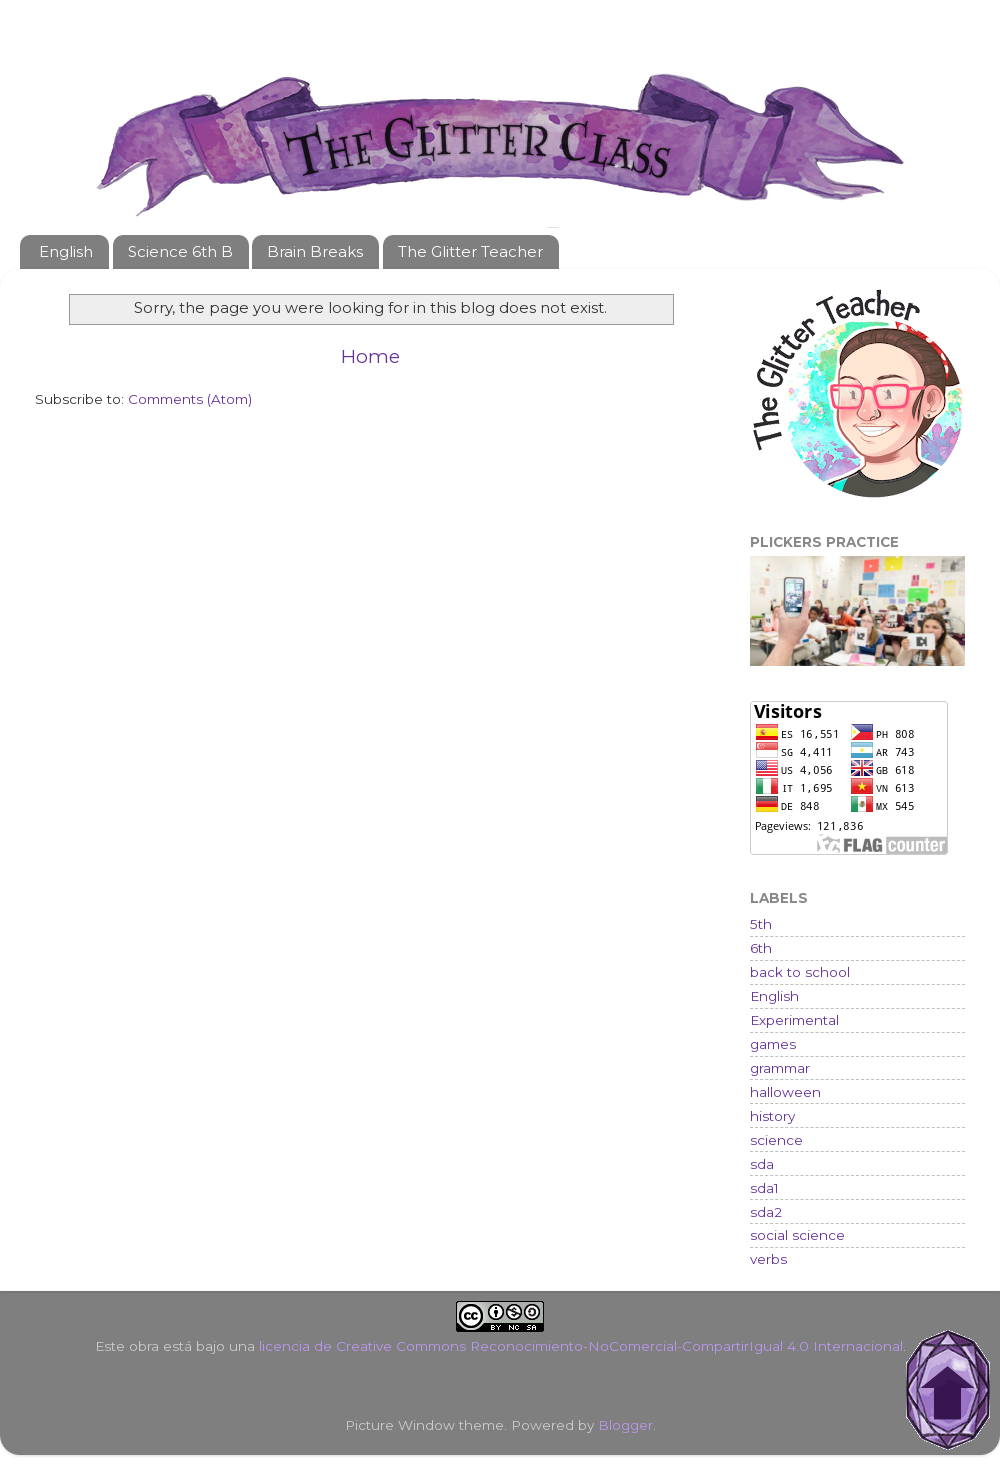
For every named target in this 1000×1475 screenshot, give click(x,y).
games (773, 1044)
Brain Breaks (315, 251)
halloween (785, 1092)
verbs (768, 1259)
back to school (800, 972)
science (776, 1140)
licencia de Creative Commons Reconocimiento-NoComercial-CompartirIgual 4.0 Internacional (581, 1346)
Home (370, 356)
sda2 (766, 1212)
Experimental (794, 1020)
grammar (780, 1068)
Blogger (625, 1425)
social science (797, 1235)
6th (761, 948)
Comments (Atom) (190, 399)
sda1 (764, 1188)
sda (762, 1164)
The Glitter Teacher (470, 251)
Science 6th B (180, 251)
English (66, 251)
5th (761, 924)
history (772, 1116)
